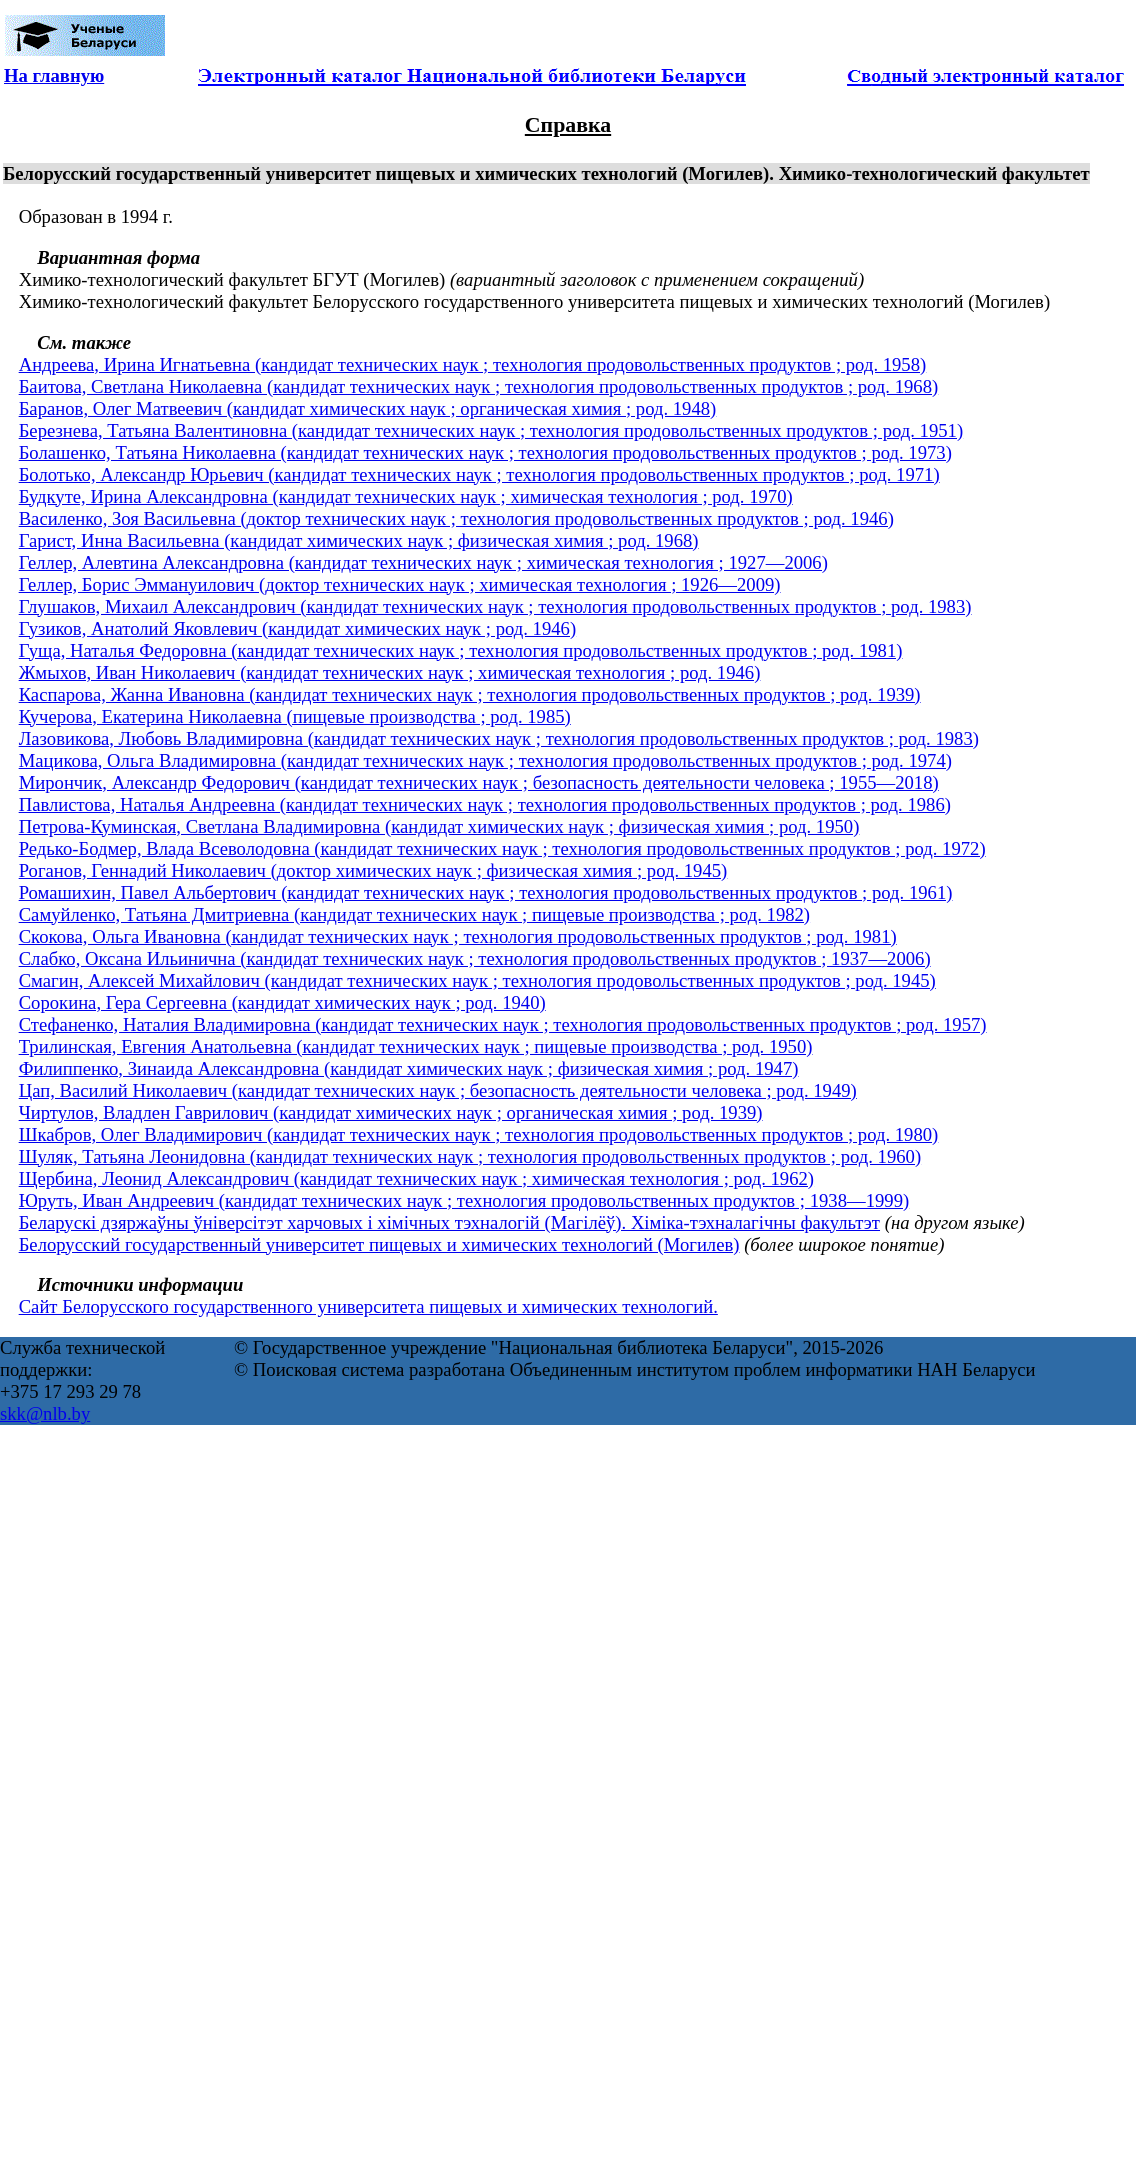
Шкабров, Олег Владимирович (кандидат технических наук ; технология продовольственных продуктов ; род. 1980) (479, 1134)
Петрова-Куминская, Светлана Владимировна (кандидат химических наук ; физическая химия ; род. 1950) (439, 826)
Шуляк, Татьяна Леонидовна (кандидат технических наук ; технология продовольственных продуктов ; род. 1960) (470, 1156)
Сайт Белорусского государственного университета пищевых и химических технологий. (368, 1306)
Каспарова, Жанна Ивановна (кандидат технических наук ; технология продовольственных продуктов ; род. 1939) (470, 694)
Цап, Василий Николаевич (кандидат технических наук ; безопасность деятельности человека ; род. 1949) (438, 1090)
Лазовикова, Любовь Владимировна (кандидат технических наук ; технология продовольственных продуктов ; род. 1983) (499, 738)
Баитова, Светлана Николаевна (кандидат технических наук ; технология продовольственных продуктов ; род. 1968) (479, 386)
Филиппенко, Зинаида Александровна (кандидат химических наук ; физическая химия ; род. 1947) (409, 1068)
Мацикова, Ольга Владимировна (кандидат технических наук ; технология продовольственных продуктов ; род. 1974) (485, 760)
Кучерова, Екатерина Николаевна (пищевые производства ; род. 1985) (295, 716)
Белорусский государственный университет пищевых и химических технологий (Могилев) (379, 1244)
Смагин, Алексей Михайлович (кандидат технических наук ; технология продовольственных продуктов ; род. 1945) (477, 980)
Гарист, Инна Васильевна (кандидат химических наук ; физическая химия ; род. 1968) (359, 540)
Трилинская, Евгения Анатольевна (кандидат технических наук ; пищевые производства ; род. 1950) (416, 1046)
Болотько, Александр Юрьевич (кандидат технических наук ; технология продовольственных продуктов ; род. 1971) (479, 474)
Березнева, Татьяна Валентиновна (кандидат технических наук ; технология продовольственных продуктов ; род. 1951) (491, 430)
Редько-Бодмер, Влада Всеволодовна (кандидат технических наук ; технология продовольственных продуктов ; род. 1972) (502, 848)
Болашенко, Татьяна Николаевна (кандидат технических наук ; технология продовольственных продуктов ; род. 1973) (485, 452)
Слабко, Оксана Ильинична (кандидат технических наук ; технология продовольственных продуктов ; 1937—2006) (475, 958)
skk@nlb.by (45, 1413)
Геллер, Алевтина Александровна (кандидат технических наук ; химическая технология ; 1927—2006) (423, 562)
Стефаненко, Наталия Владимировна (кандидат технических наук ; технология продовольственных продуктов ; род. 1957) (503, 1024)
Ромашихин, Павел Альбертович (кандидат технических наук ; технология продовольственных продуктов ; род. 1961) (486, 892)
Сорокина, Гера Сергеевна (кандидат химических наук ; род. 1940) (282, 1002)
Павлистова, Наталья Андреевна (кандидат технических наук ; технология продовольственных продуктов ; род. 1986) (485, 804)
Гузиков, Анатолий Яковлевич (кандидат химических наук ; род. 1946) (297, 628)
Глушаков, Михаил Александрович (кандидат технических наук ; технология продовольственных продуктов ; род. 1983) (495, 606)
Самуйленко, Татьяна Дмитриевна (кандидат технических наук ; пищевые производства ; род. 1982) (414, 914)
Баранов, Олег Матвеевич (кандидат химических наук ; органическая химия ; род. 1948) (368, 408)
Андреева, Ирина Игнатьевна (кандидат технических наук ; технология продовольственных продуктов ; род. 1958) (473, 364)
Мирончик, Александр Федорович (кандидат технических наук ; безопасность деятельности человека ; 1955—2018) (479, 782)
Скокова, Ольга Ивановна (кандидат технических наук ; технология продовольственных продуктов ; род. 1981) (458, 936)
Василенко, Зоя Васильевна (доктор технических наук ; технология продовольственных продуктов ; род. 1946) (456, 518)
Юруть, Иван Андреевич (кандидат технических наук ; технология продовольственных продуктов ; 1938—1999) (464, 1200)
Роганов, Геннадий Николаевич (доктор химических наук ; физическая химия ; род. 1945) (373, 870)
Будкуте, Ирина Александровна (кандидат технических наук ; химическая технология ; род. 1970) (406, 496)
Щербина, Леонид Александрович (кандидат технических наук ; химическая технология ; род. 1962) (416, 1178)
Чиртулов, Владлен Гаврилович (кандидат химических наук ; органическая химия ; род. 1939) (391, 1112)
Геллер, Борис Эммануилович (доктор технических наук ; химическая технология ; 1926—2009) (400, 584)
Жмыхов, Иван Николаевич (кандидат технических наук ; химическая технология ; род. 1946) (390, 672)
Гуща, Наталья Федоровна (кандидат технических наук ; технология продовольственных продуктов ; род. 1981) (461, 650)
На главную (54, 75)
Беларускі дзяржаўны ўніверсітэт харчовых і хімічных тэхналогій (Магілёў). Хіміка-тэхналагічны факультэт (449, 1222)
